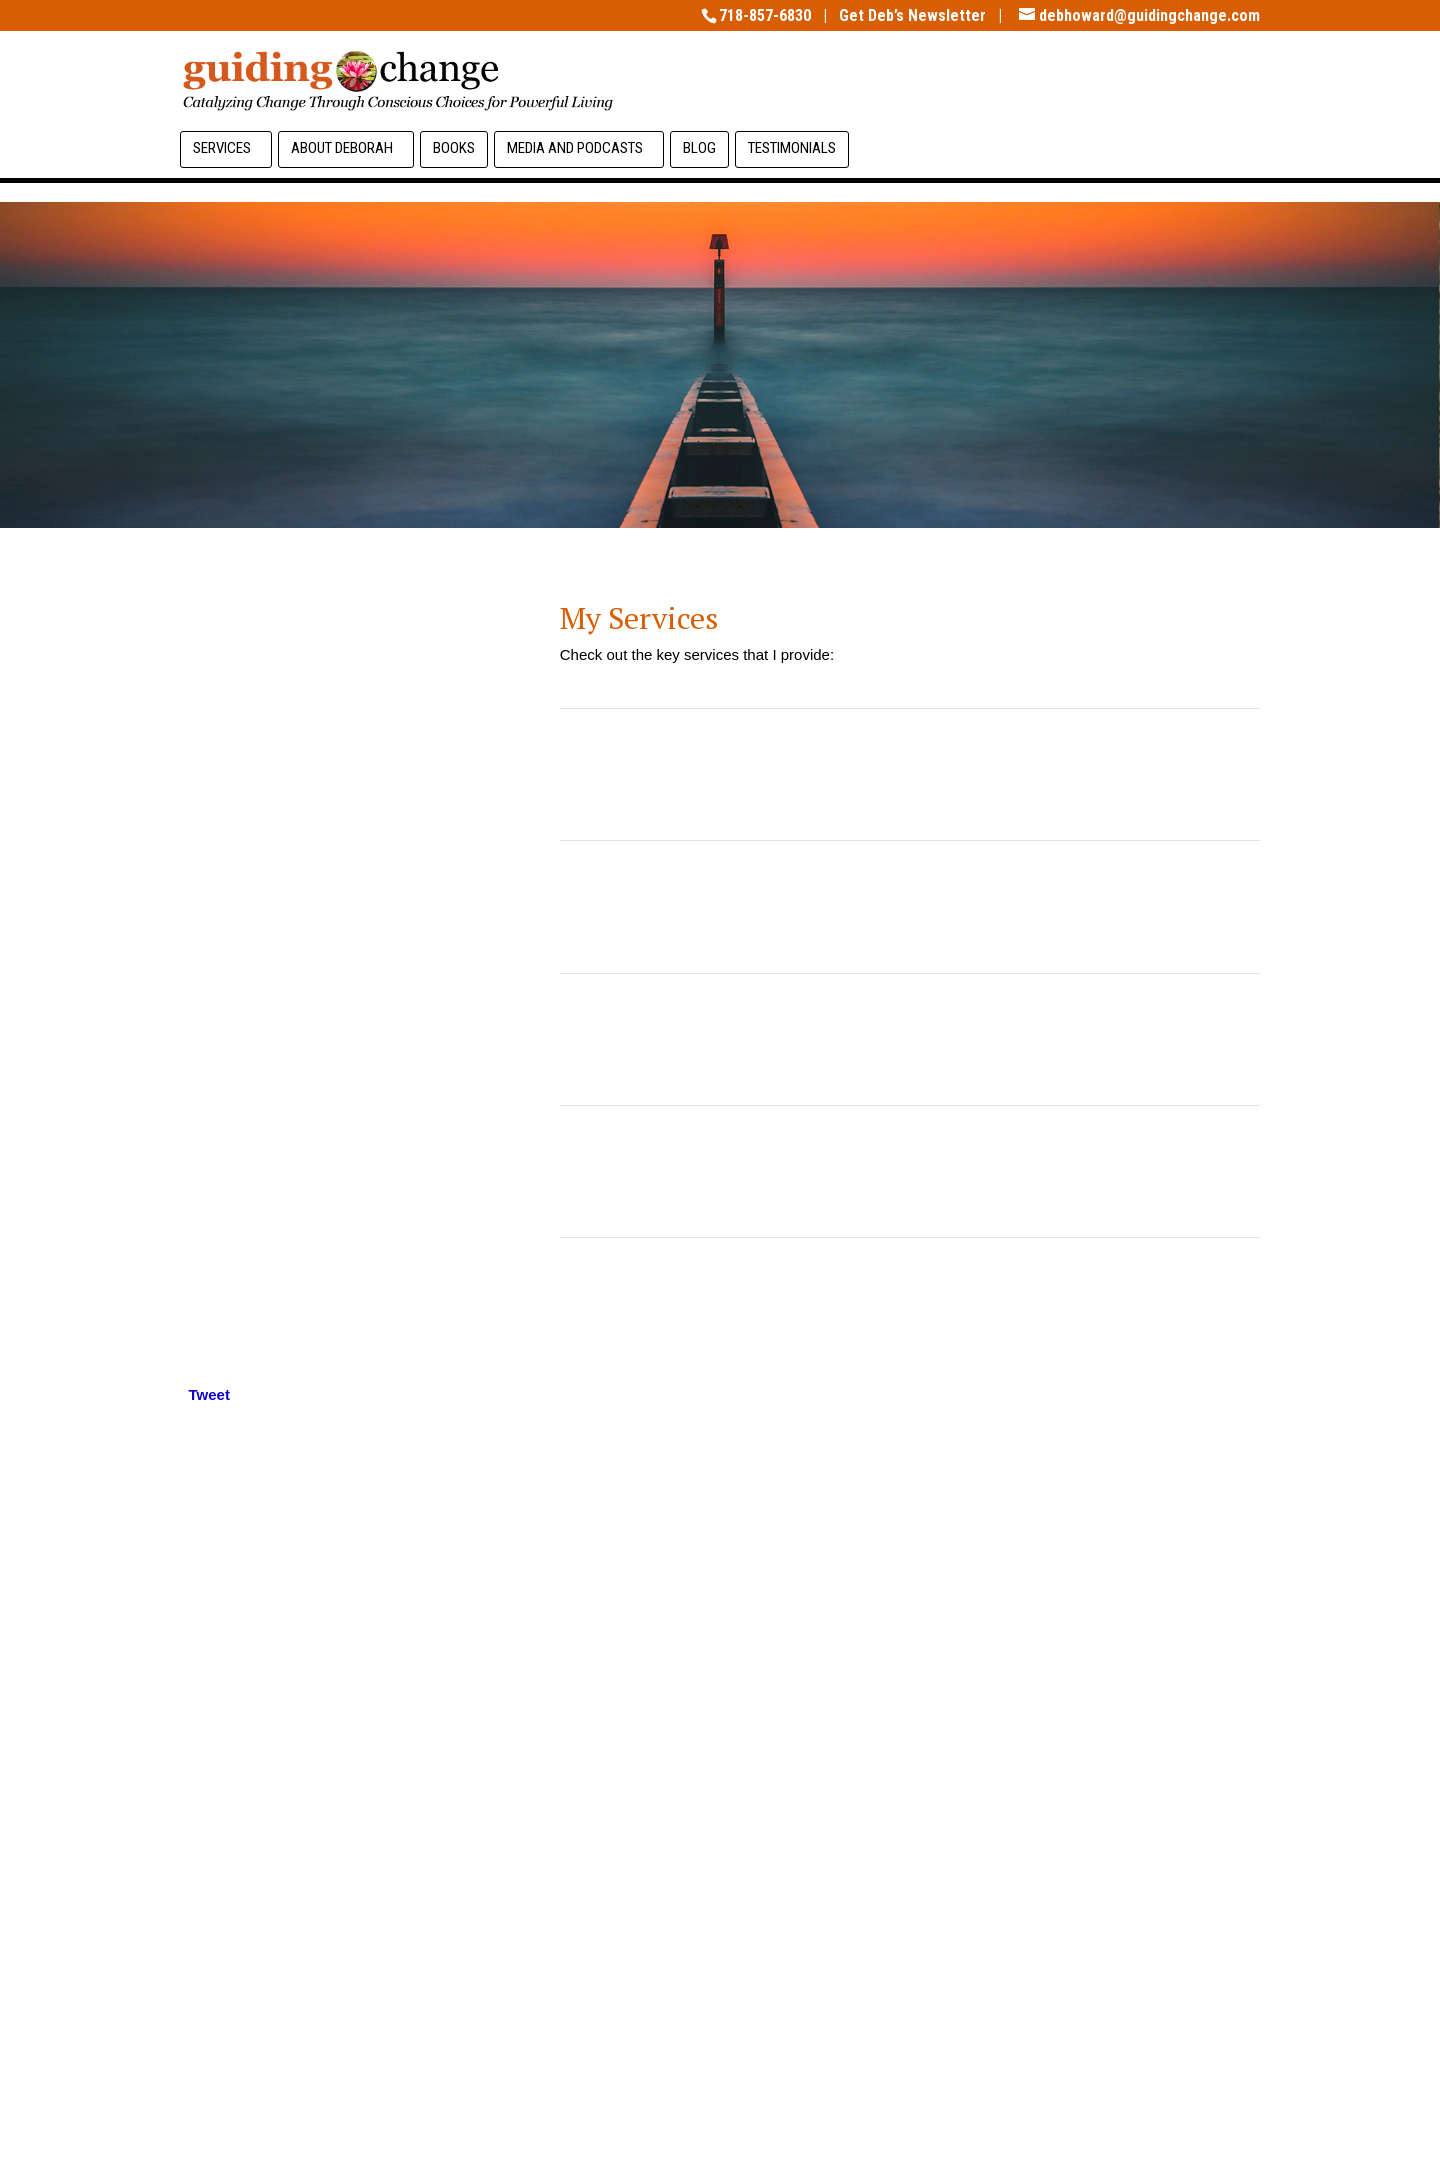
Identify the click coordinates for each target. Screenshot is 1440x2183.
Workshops (910, 1304)
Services (222, 148)
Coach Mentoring (910, 1171)
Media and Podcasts (575, 148)
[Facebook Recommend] (241, 1402)
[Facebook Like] (235, 1402)
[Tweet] (183, 1402)
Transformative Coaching (910, 774)
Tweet (209, 1394)
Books (454, 148)
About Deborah (342, 148)
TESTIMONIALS (792, 148)
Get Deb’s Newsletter (912, 15)
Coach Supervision (910, 1039)
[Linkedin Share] (248, 1398)
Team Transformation (910, 906)
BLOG (699, 148)
